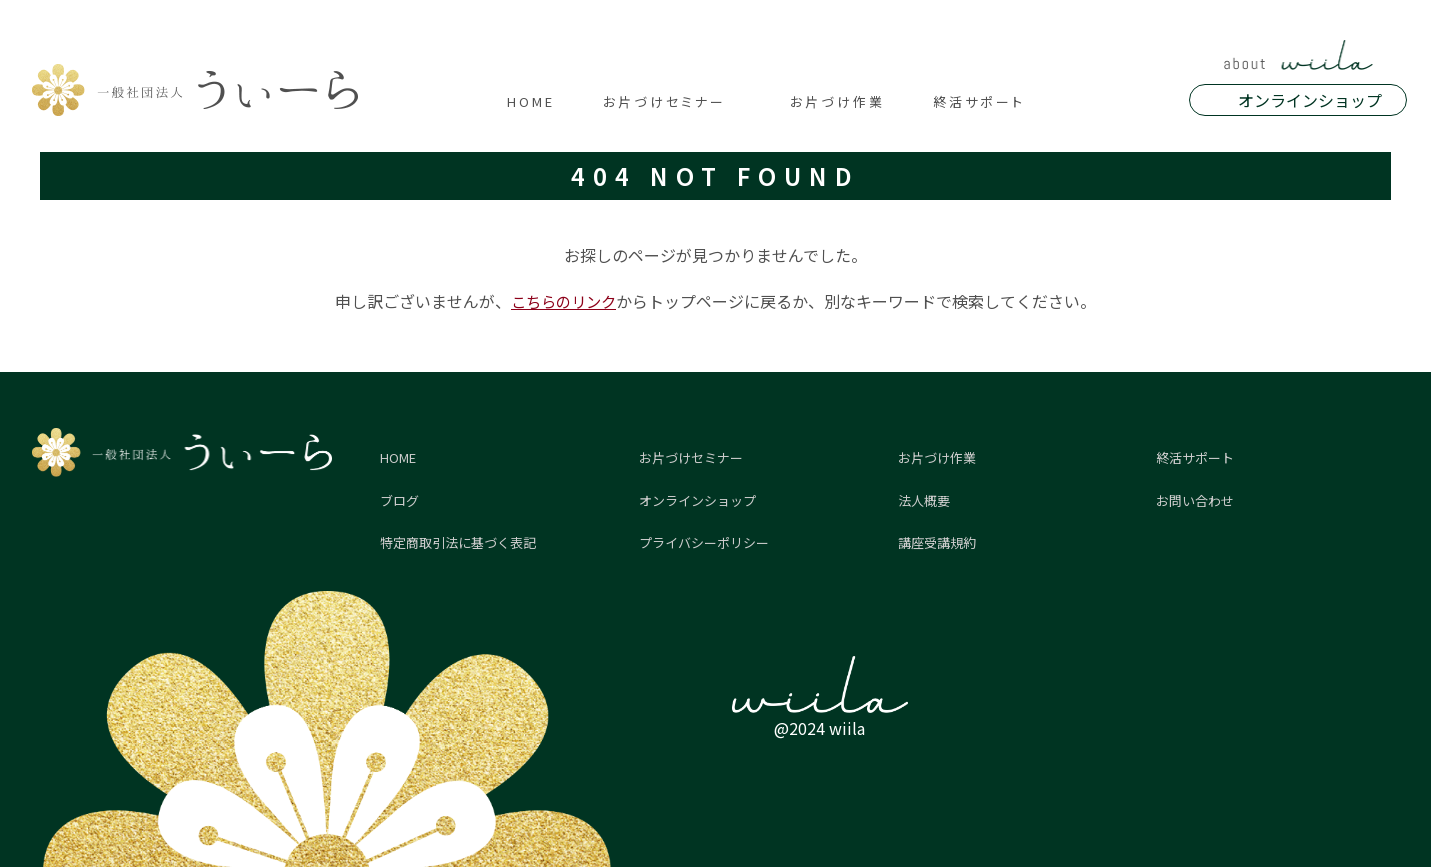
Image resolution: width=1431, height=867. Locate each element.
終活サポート (979, 101)
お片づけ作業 (837, 101)
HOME (531, 101)
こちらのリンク (564, 301)
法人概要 (924, 500)
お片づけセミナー (664, 101)
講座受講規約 (937, 542)
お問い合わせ (1195, 500)
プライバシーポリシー (704, 542)
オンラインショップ (1310, 100)
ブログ (399, 500)
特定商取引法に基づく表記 (458, 542)
